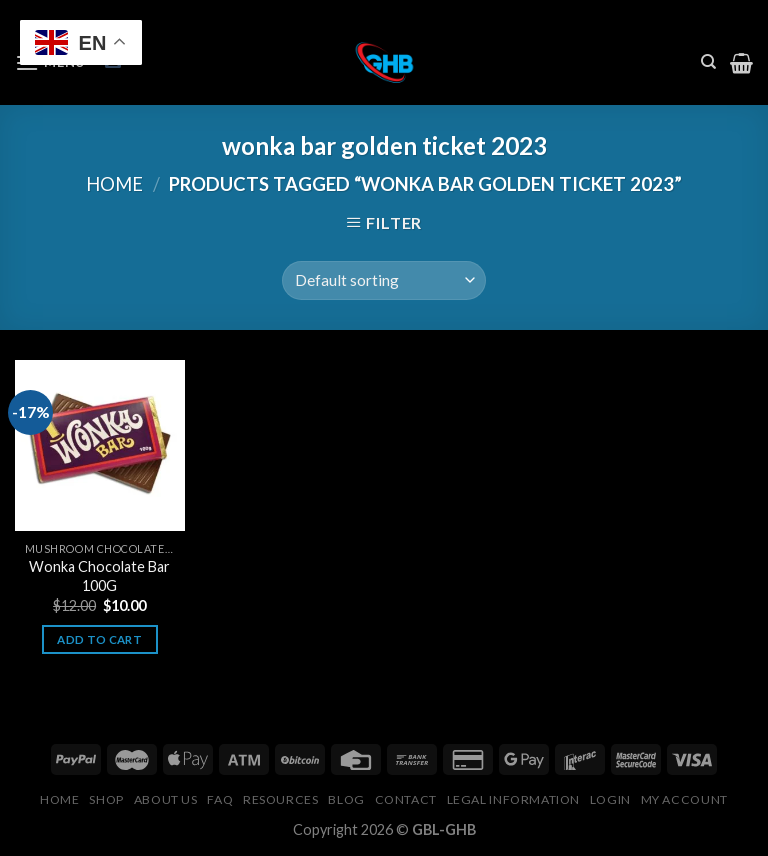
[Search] (708, 62)
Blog (346, 799)
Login (610, 799)
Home (114, 184)
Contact (406, 799)
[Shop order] (383, 280)
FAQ (220, 799)
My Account (684, 799)
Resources (281, 799)
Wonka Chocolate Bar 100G (99, 576)
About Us (166, 799)
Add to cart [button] (99, 639)
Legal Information (513, 799)
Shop (106, 799)
